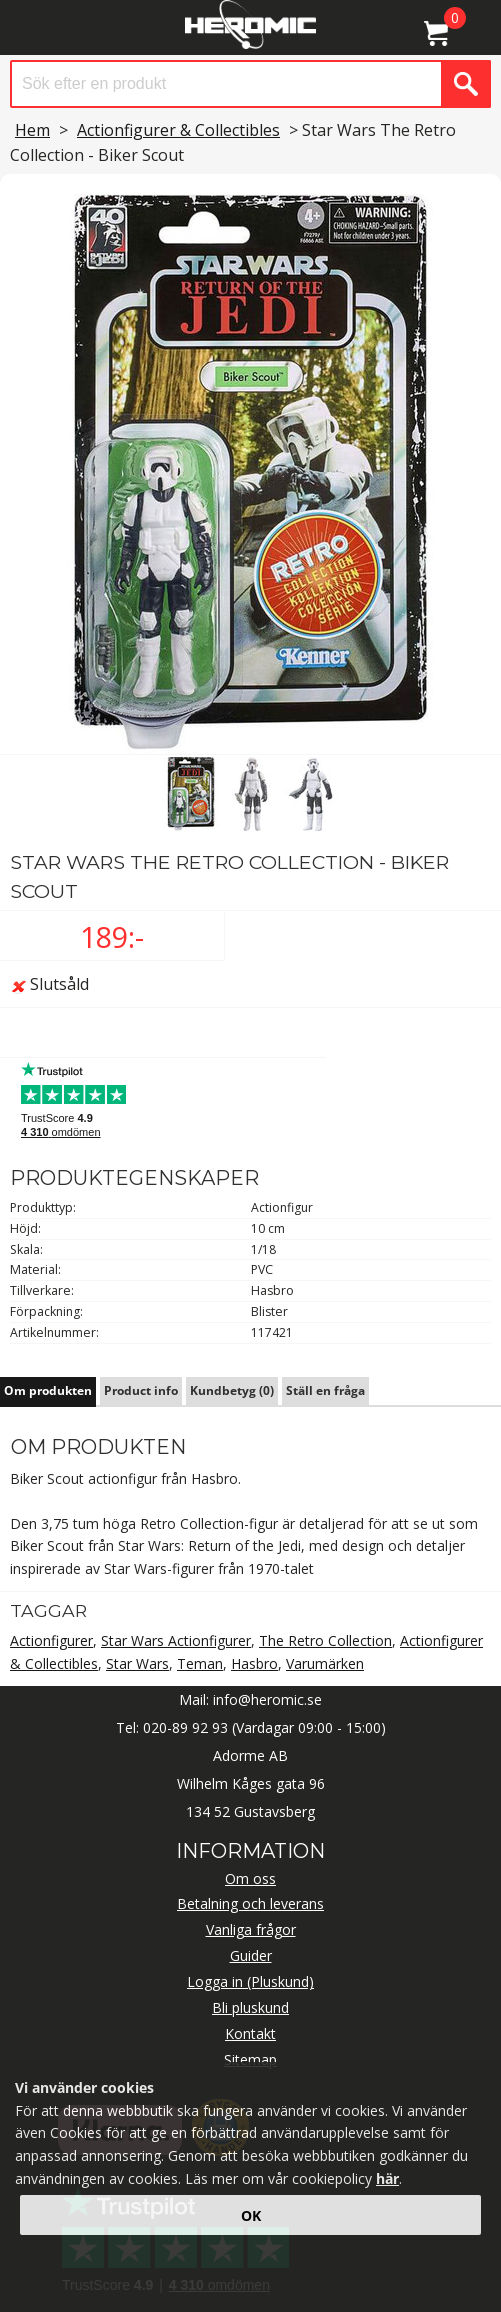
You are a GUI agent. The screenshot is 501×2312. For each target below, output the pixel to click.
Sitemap (250, 2059)
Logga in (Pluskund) (250, 1981)
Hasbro (254, 1663)
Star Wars (137, 1663)
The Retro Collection (325, 1640)
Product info (141, 1390)
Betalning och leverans (250, 1903)
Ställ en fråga (325, 1390)
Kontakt (250, 2033)
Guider (251, 1955)
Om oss (250, 1878)
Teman (200, 1663)
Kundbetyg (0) (232, 1390)
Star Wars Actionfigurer (176, 1640)
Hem (32, 130)
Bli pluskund (250, 2007)
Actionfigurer (51, 1640)
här (387, 2178)
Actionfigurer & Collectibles (178, 130)
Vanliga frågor (251, 1929)
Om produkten (48, 1390)
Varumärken (325, 1663)
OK (251, 2215)
